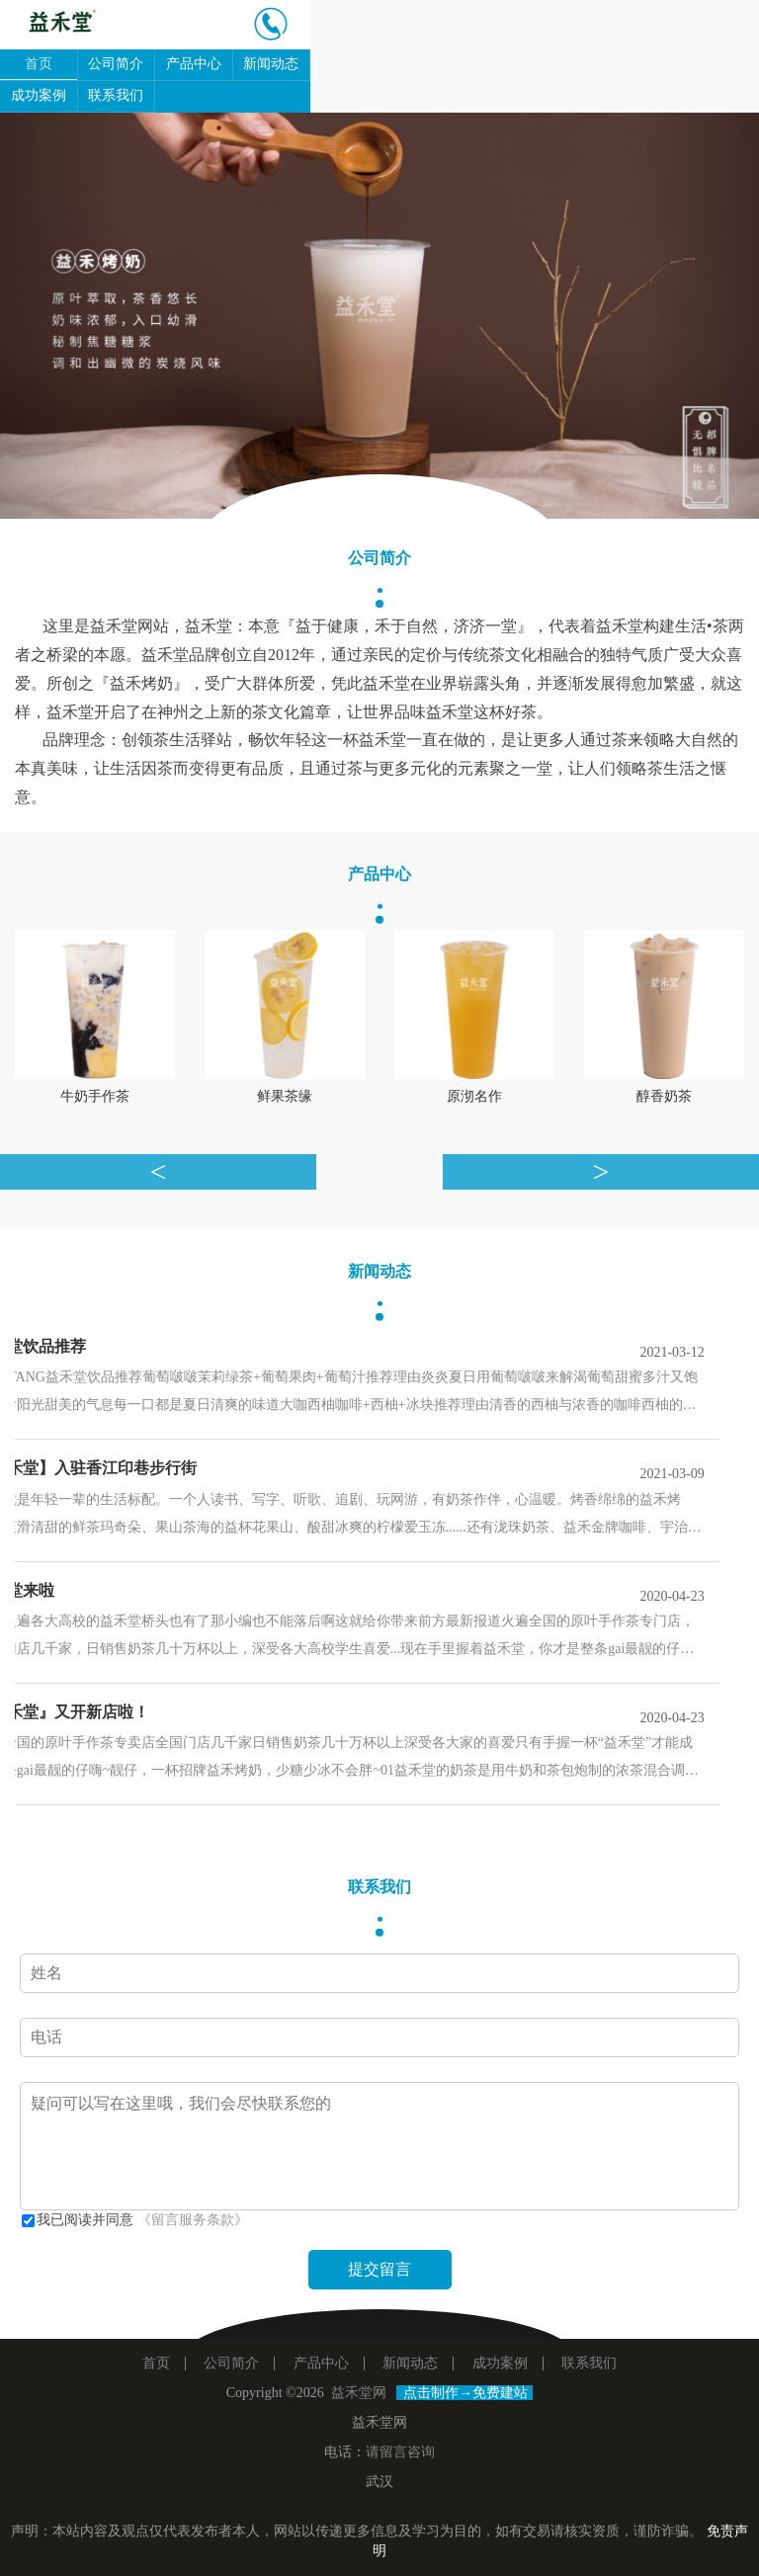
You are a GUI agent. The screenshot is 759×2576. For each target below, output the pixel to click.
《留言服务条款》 (192, 2219)
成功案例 (38, 95)
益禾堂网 (358, 2392)
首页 (38, 63)
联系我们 (115, 95)
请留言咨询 (400, 2452)
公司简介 (115, 63)
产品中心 (193, 63)
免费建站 (500, 2392)
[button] (57, 316)
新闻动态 (270, 63)
